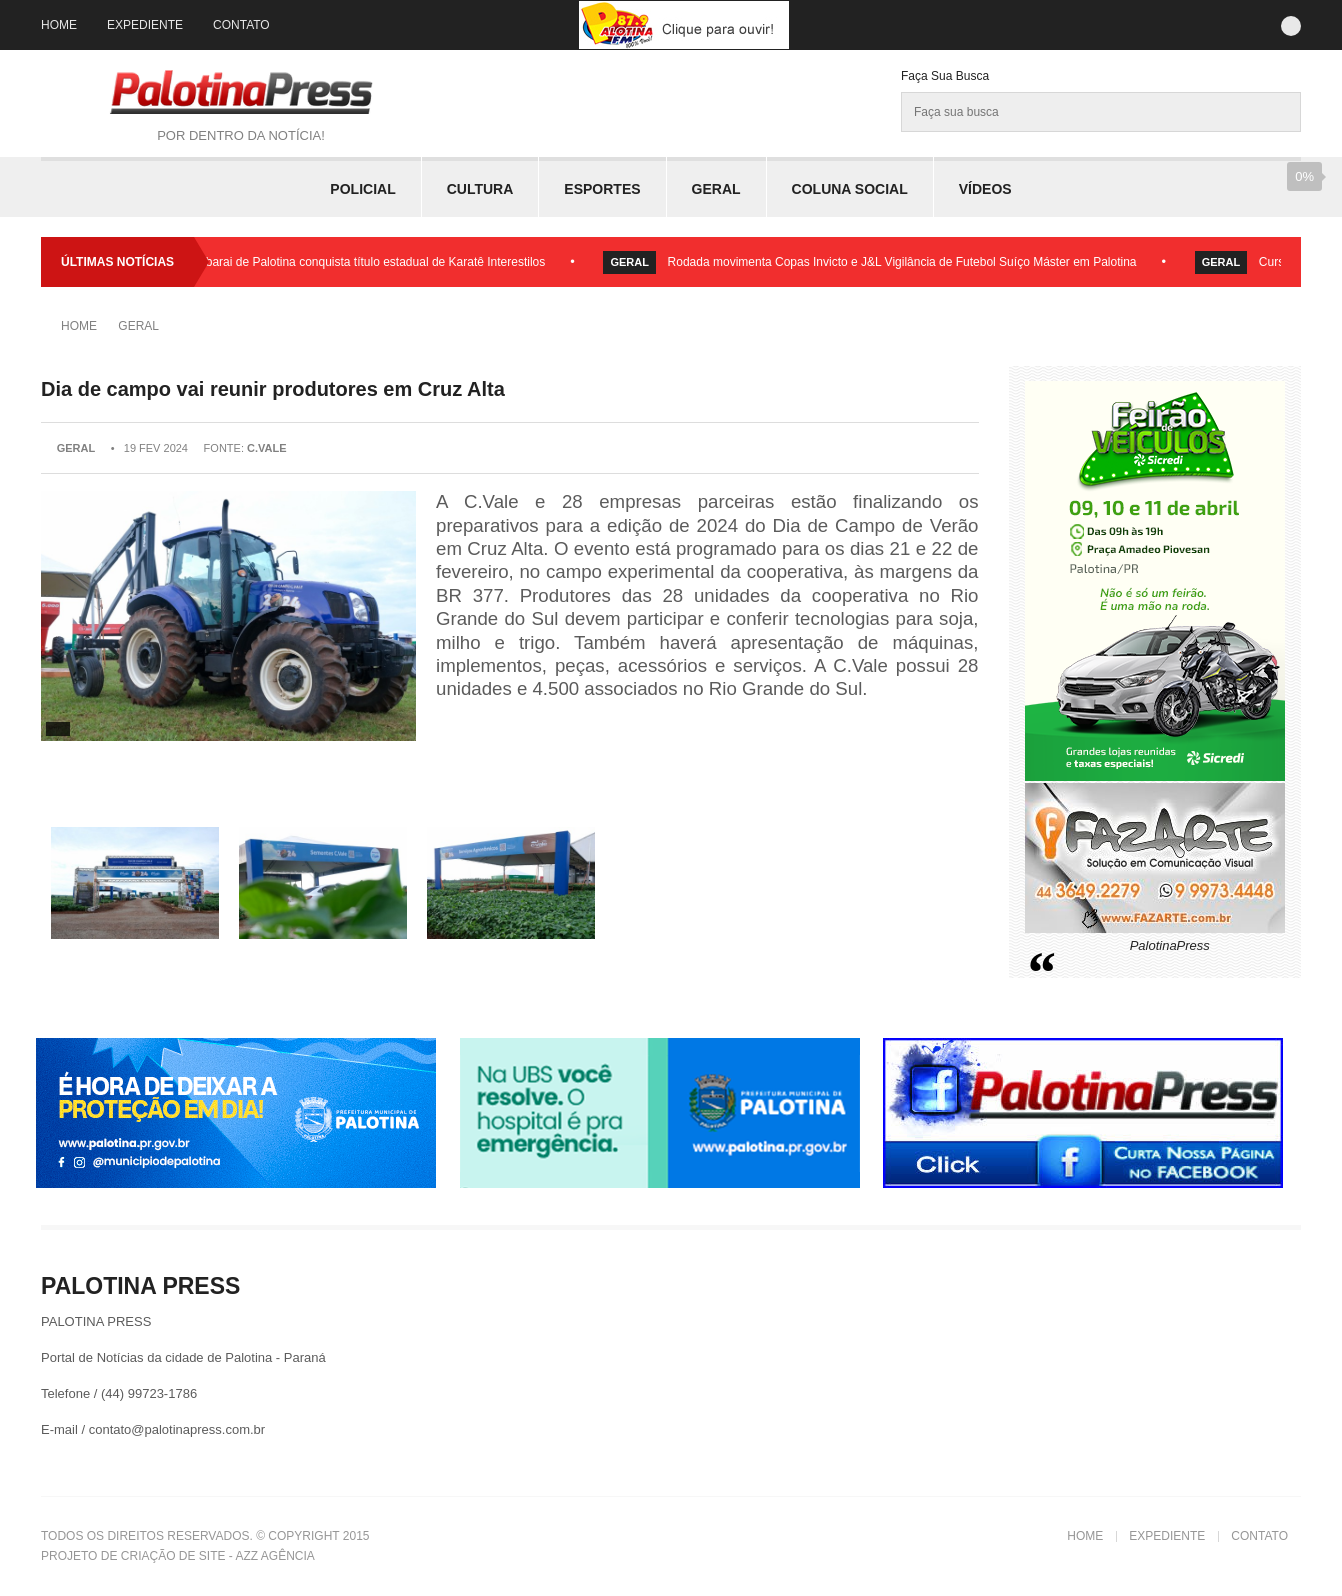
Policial (362, 189)
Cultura (480, 189)
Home (59, 25)
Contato (241, 25)
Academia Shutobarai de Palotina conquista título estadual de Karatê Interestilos (339, 262)
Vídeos (985, 189)
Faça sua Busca (945, 76)
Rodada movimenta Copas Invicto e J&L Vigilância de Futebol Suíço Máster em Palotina (909, 262)
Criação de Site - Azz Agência (218, 1556)
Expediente (145, 25)
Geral (716, 189)
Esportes (602, 189)
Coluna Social (850, 189)
